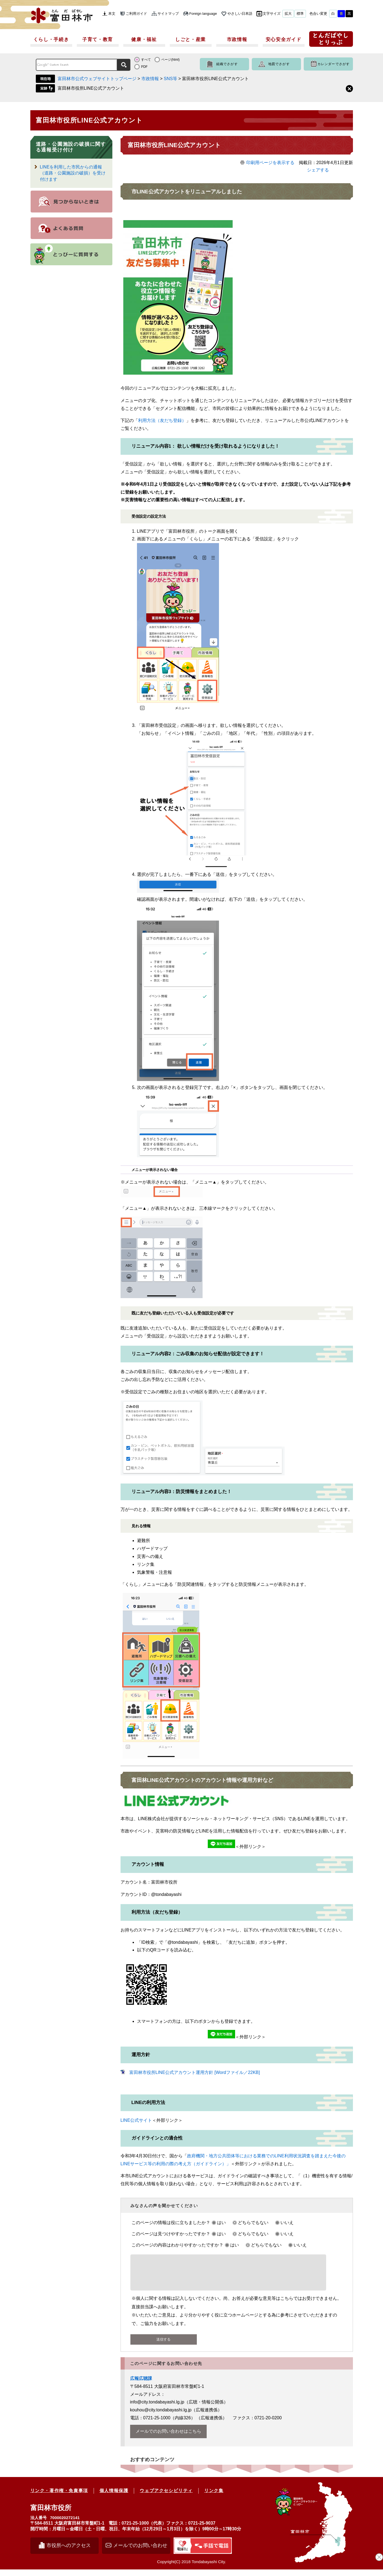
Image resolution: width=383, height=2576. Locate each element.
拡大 (288, 13)
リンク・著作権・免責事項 (59, 2497)
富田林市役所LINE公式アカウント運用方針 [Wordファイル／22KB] (194, 2072)
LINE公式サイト (136, 2120)
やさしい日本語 (239, 13)
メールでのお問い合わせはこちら (168, 2437)
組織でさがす (227, 64)
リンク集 (213, 2497)
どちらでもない (253, 2222)
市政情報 (237, 39)
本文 (111, 13)
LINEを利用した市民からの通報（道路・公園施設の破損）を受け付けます (73, 173)
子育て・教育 (97, 39)
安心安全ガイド (284, 39)
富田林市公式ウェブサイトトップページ (97, 78)
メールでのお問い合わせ (140, 2552)
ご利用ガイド (136, 13)
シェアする (318, 170)
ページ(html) (170, 60)
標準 (300, 13)
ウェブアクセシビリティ (166, 2497)
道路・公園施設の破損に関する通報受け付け (71, 147)
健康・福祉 (144, 39)
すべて (146, 60)
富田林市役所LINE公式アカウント (91, 88)
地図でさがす (279, 64)
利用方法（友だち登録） (162, 420)
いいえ (287, 2222)
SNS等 (170, 78)
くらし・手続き (51, 39)
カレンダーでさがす (333, 64)
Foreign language (203, 13)
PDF (144, 67)
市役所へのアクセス (68, 2552)
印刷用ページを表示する (270, 162)
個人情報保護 (114, 2497)
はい (221, 2222)
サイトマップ (168, 13)
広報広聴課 (141, 2385)
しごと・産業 (190, 39)
